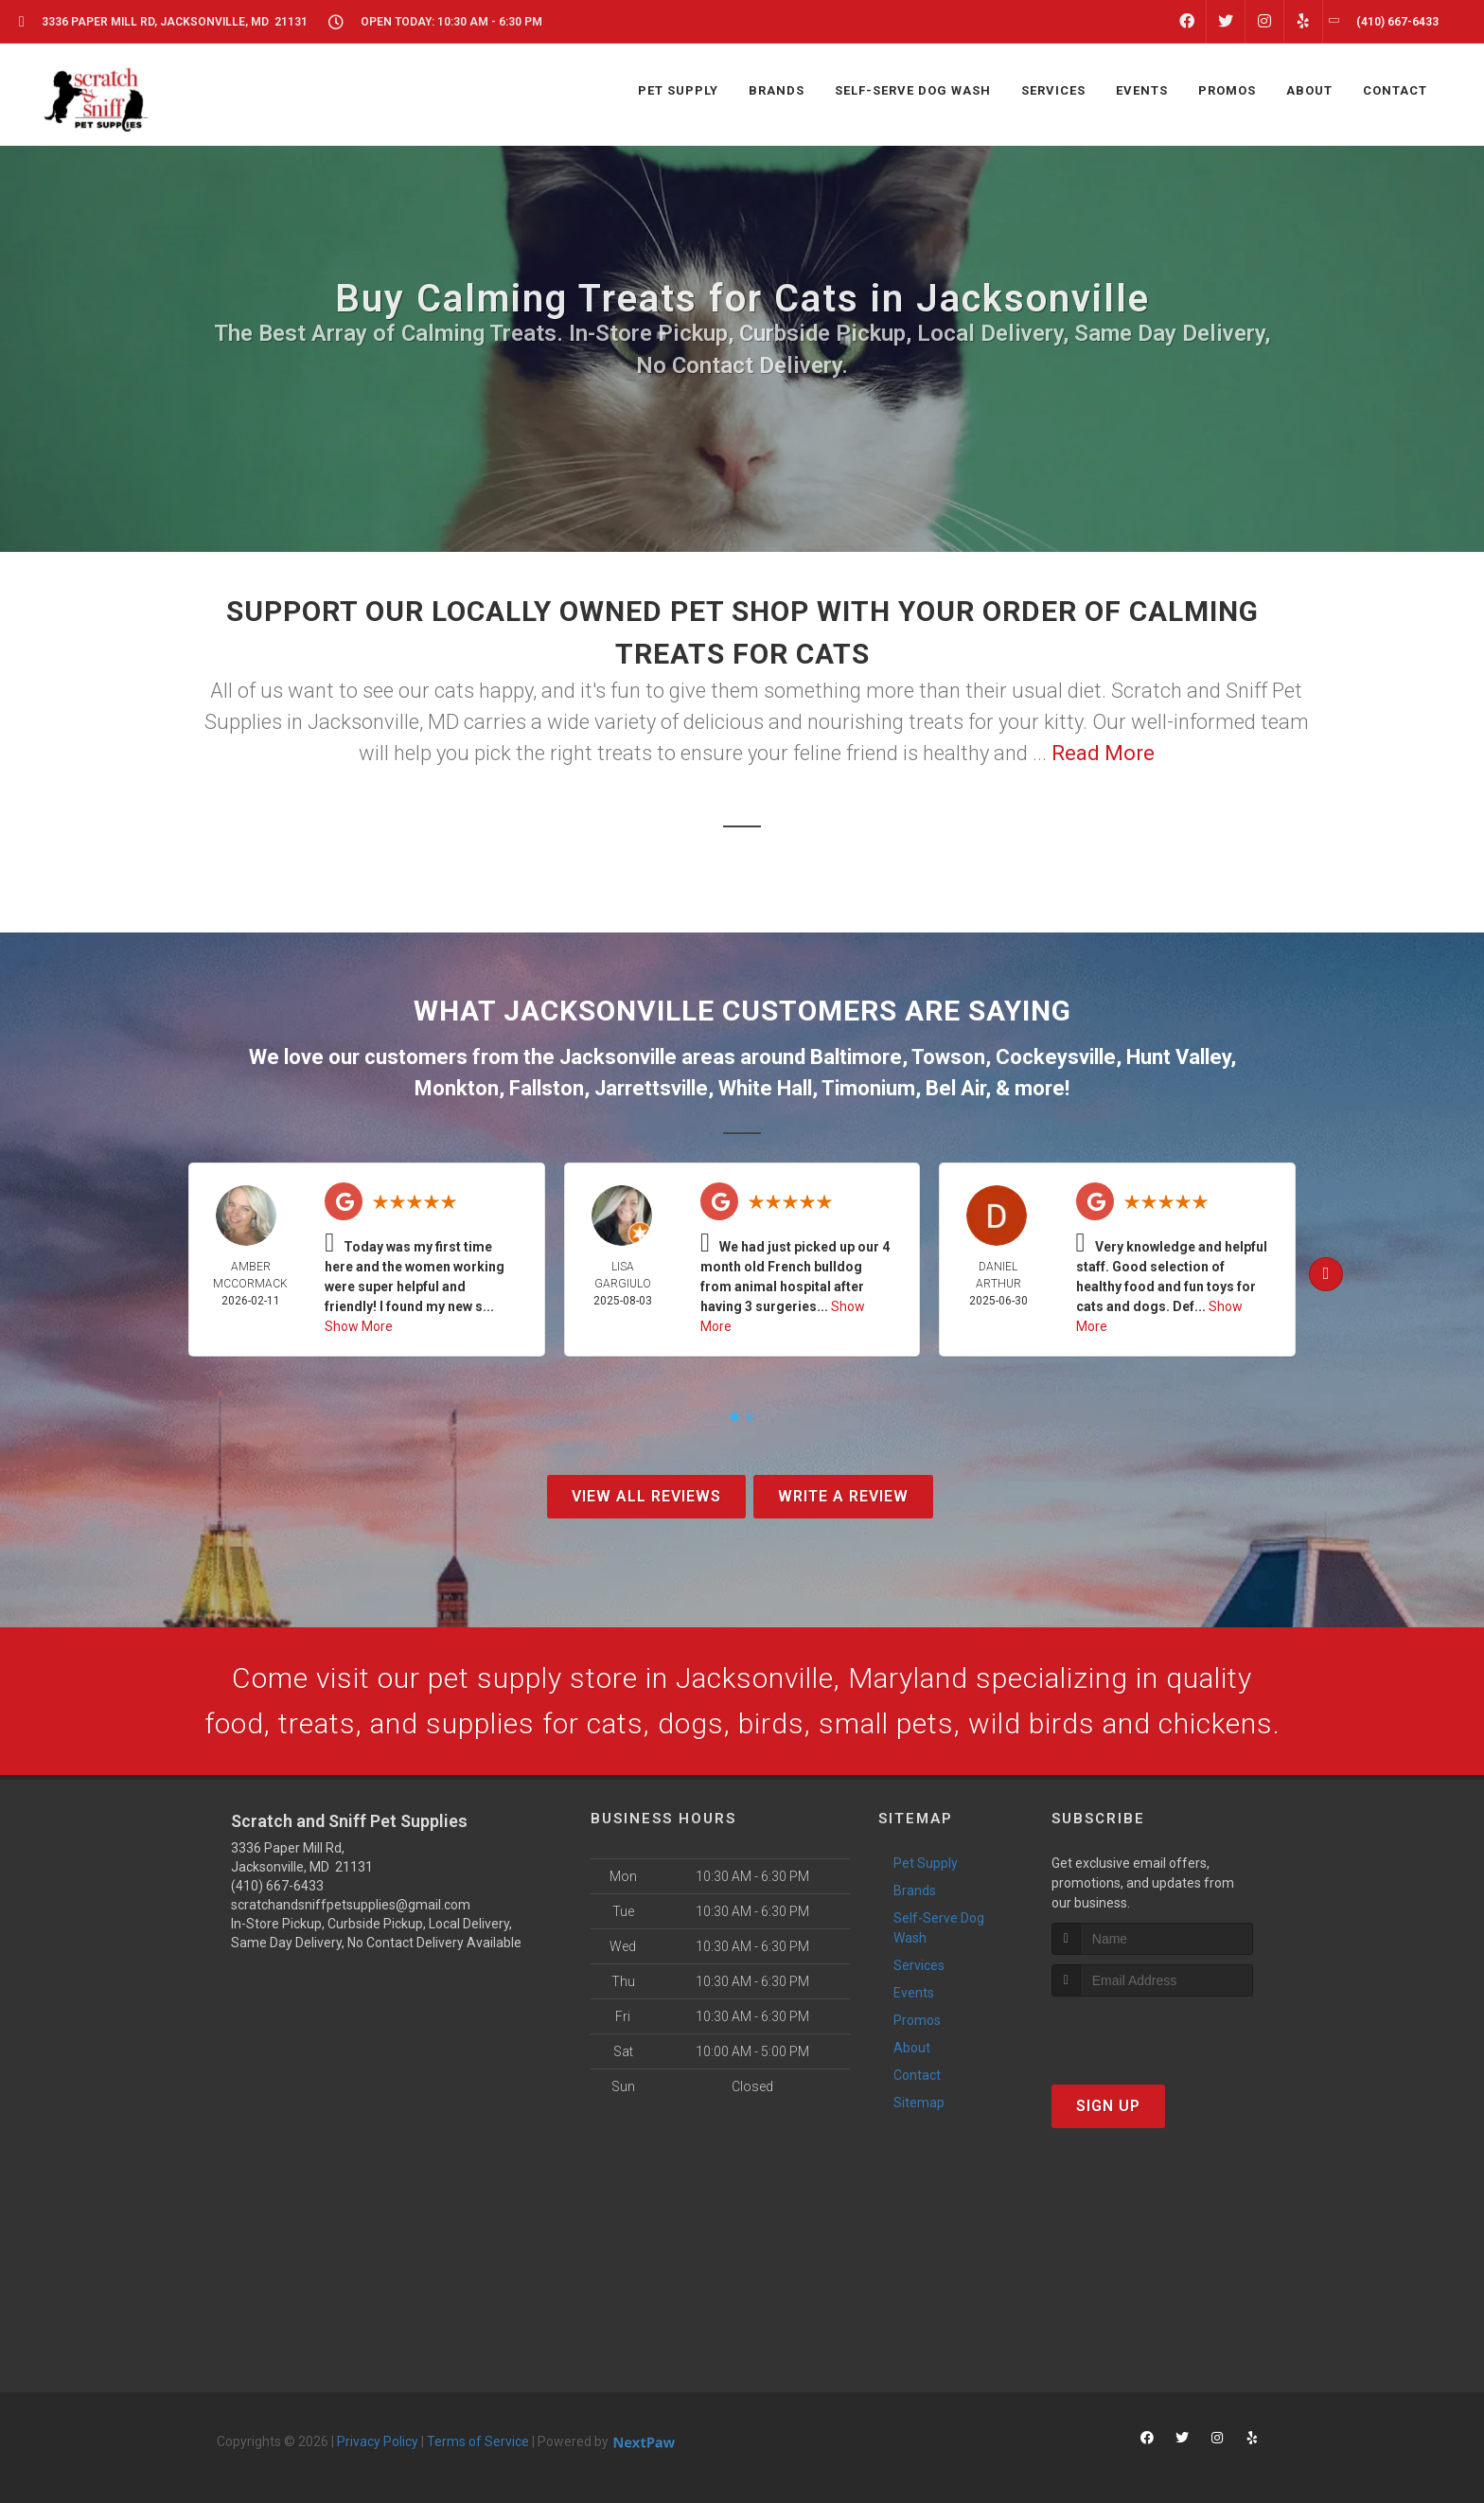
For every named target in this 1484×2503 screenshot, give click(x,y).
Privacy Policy (377, 2441)
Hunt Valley (1178, 1057)
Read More (1103, 753)
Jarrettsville (651, 1088)
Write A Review (843, 1496)
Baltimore (856, 1057)
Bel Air (955, 1088)
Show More (359, 1326)
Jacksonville (618, 1057)
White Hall (765, 1088)
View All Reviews (646, 1496)
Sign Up (1108, 2106)
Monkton (457, 1088)
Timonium (868, 1088)
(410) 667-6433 (277, 1885)
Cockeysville (1056, 1057)
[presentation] (1152, 2032)
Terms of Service (478, 2441)
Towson (948, 1057)
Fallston (546, 1088)
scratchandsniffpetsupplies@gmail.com (350, 1904)
